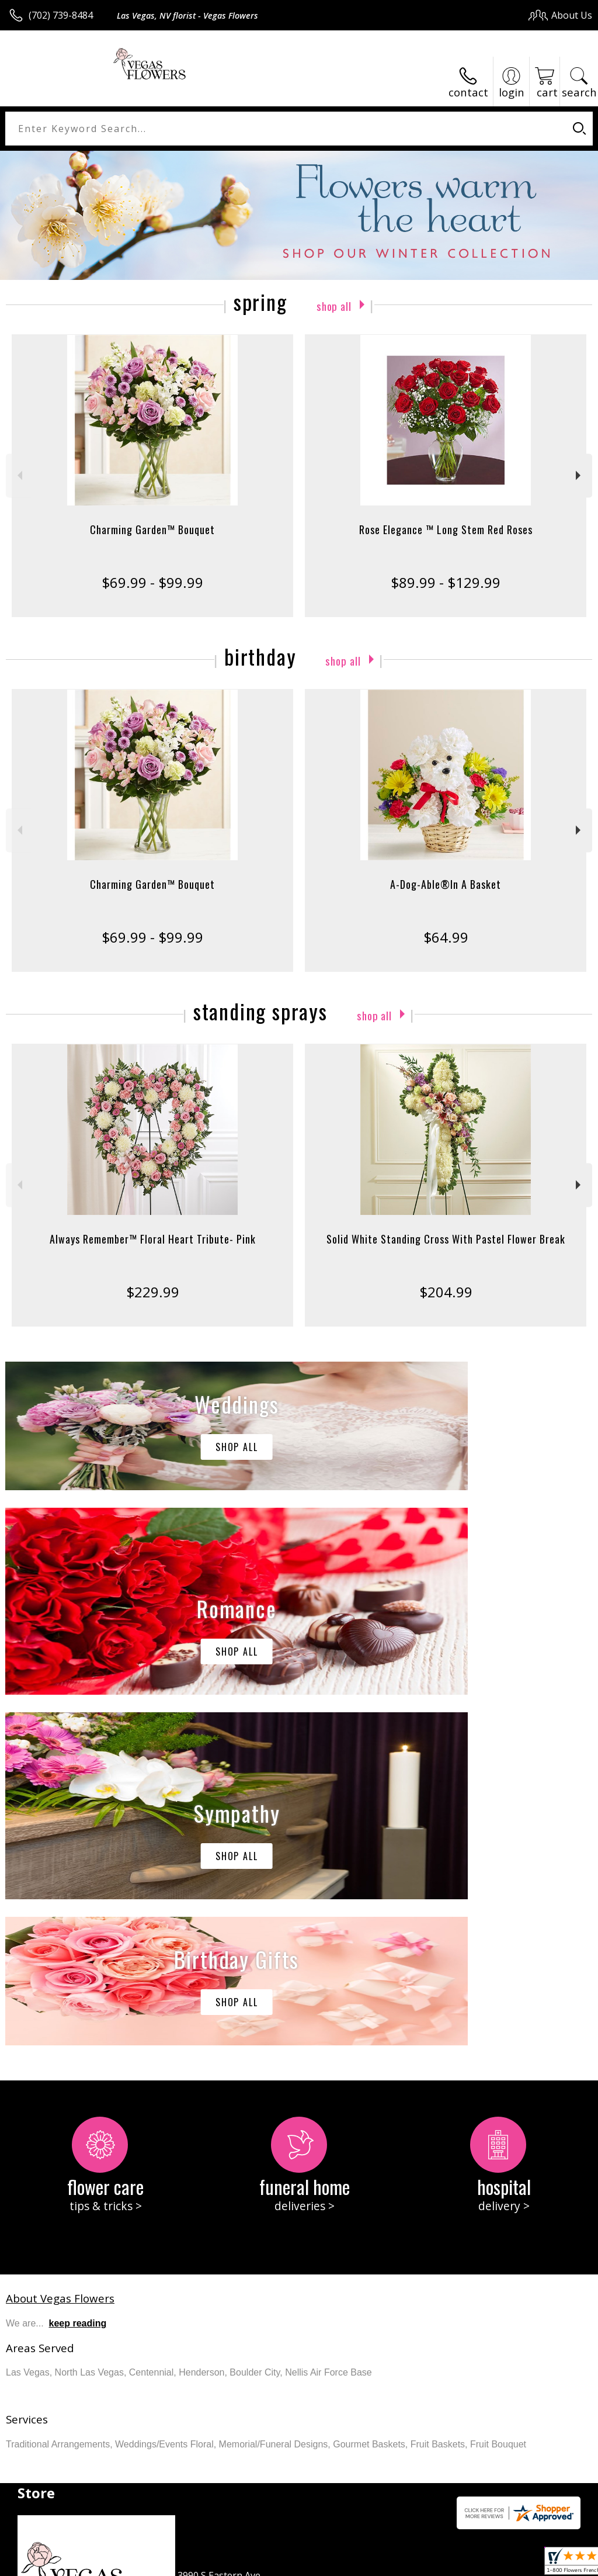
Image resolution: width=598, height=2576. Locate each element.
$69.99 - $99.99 (152, 582)
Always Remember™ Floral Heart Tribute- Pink (153, 1239)
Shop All (334, 304)
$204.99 (445, 1291)
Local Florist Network (477, 2563)
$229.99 (152, 1291)
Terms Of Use (326, 2563)
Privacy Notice (395, 2563)
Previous (18, 475)
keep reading (78, 1973)
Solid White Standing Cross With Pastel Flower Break (445, 1239)
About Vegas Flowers (60, 1947)
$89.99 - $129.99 (445, 582)
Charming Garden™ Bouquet (152, 529)
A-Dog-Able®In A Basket (445, 884)
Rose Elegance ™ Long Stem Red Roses (446, 529)
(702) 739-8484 (61, 15)
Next (579, 475)
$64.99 (445, 937)
